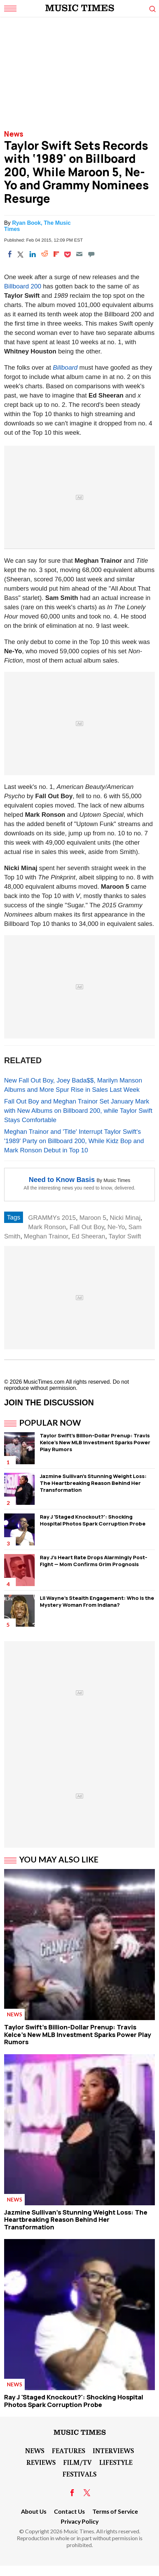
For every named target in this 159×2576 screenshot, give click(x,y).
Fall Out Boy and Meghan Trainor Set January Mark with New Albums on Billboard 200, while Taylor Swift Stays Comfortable (78, 1110)
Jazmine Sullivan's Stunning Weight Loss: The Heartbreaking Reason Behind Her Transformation (93, 1482)
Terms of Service (115, 2511)
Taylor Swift (125, 1236)
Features (68, 2450)
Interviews (113, 2450)
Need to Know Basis (62, 1179)
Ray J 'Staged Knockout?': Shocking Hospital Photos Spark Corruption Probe (93, 1520)
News (13, 134)
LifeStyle (116, 2462)
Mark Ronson (47, 1227)
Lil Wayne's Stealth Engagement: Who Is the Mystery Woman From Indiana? (97, 1601)
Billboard (65, 367)
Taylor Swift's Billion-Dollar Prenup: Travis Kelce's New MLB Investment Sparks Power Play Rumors (95, 1442)
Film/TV (77, 2462)
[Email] (79, 254)
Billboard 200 (22, 286)
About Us (33, 2511)
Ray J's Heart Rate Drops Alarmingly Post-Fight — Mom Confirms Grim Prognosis (93, 1561)
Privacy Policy (80, 2521)
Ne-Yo (116, 1227)
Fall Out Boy (86, 1227)
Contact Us (69, 2511)
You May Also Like (59, 1859)
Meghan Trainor (46, 1236)
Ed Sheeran (88, 1236)
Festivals (79, 2473)
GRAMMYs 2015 (52, 1217)
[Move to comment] (91, 254)
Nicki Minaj (125, 1217)
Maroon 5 (92, 1217)
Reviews (41, 2462)
